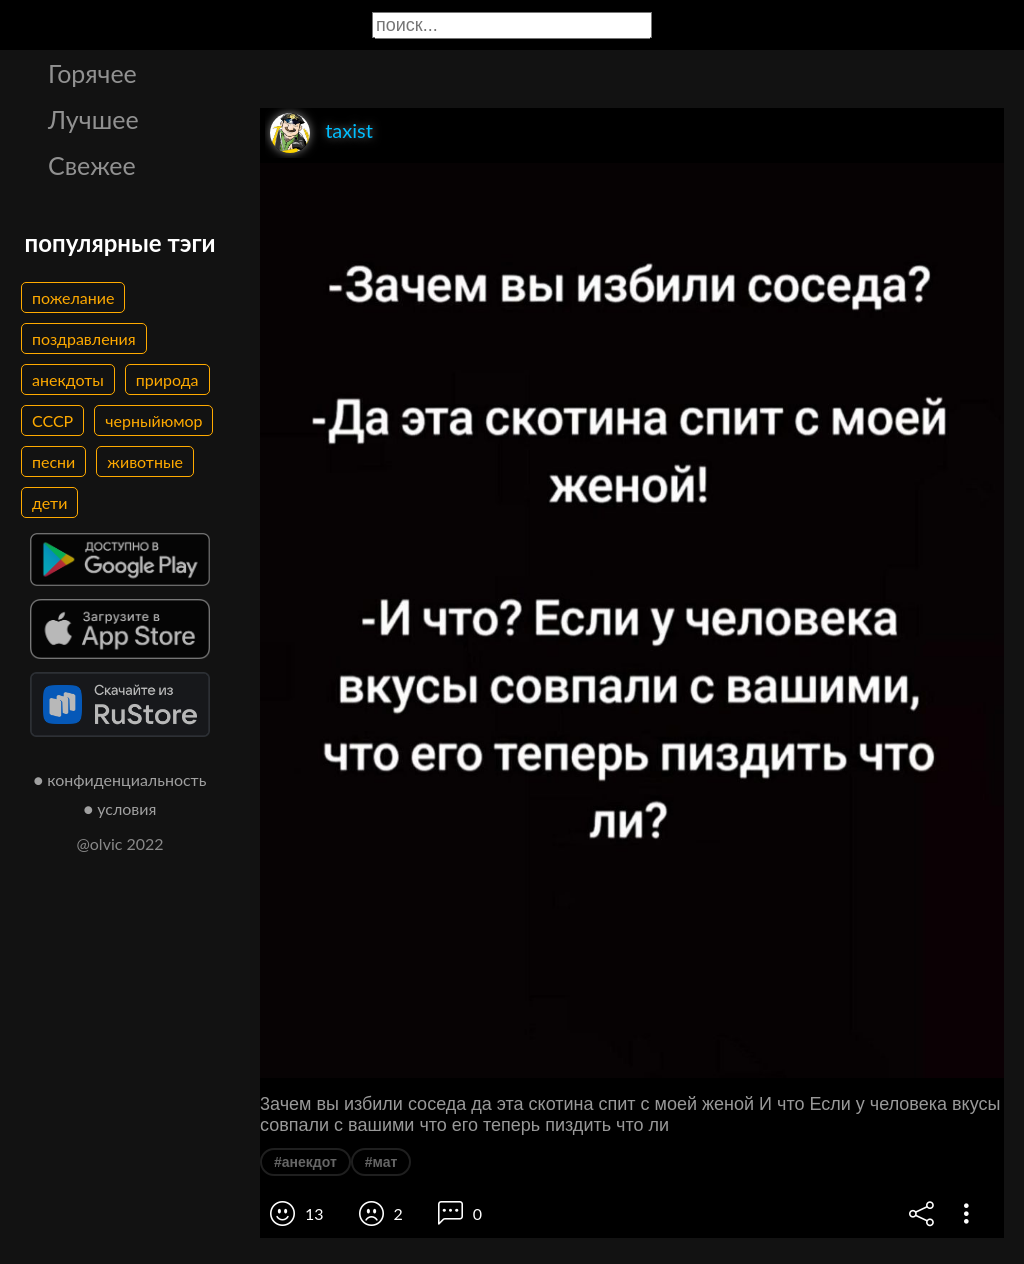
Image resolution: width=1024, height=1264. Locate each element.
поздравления (84, 338)
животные (145, 461)
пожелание (73, 297)
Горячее (92, 73)
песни (53, 461)
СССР (52, 420)
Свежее (92, 165)
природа (167, 379)
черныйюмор (153, 420)
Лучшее (93, 119)
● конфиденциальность (120, 779)
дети (49, 502)
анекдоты (68, 379)
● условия (120, 808)
